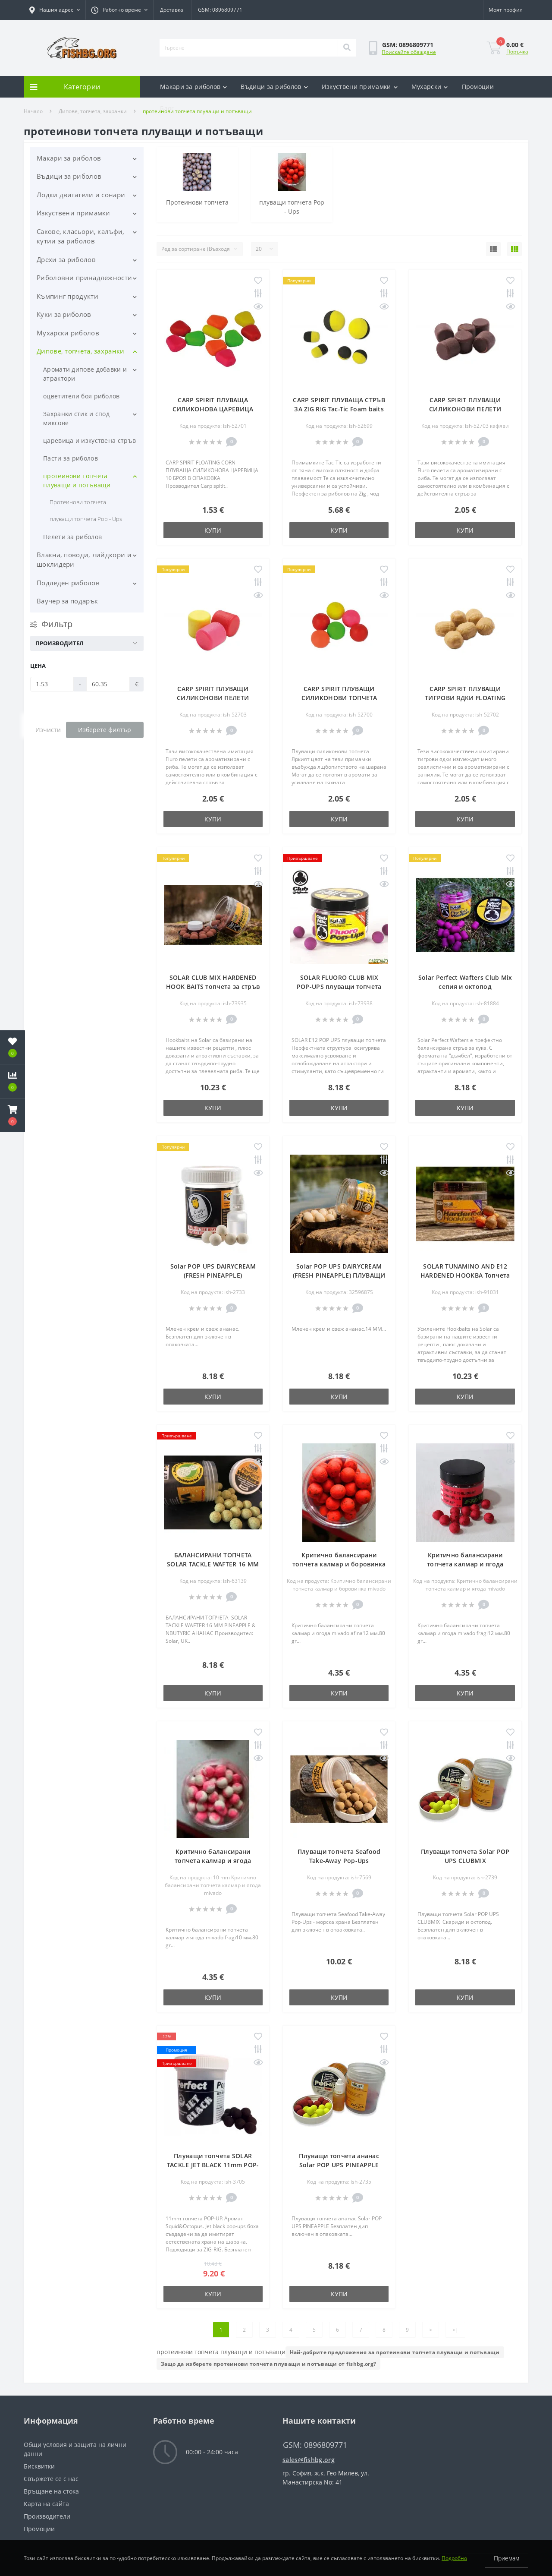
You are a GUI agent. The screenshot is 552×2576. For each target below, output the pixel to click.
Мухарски (429, 86)
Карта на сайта (46, 2504)
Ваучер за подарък (67, 601)
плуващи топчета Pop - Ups (86, 519)
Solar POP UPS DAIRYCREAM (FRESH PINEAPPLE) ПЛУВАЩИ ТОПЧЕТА (339, 1275)
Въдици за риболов (274, 86)
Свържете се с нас (51, 2479)
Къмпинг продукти (67, 296)
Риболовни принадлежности (84, 277)
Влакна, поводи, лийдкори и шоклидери (84, 559)
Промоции (478, 86)
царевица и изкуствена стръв (89, 440)
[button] (54, 10)
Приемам (506, 2558)
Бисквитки (39, 2466)
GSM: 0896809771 (220, 9)
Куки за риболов (64, 314)
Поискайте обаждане (409, 52)
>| (455, 2329)
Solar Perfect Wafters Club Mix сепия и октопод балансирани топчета (465, 986)
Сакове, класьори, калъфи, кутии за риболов (81, 236)
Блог (167, 108)
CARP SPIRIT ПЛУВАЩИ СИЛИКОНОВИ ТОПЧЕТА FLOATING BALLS (339, 698)
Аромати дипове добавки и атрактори (85, 373)
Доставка (171, 9)
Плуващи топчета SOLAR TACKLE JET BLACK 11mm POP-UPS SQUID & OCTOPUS (213, 2165)
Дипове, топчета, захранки (81, 351)
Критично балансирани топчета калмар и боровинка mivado (339, 1564)
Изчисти (48, 730)
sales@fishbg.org (308, 2460)
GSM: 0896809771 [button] (315, 2445)
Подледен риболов (68, 582)
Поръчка (517, 51)
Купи (212, 530)
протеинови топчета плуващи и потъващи (76, 480)
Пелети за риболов (72, 537)
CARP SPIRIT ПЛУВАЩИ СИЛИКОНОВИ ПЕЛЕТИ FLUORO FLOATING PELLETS (465, 409)
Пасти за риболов (70, 458)
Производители (47, 2516)
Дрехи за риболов (66, 259)
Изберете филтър (104, 730)
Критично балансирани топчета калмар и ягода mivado (465, 1564)
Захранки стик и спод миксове (76, 418)
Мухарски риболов (68, 332)
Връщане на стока (51, 2491)
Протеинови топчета (78, 502)
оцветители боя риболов (81, 396)
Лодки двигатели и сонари (81, 194)
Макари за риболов (193, 86)
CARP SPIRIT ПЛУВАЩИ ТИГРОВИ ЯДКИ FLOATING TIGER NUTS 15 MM (465, 698)
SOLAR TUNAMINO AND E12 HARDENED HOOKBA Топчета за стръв (465, 1275)
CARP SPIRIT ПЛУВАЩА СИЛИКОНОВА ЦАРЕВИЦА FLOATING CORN (213, 409)
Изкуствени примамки (360, 86)
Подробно (454, 2558)
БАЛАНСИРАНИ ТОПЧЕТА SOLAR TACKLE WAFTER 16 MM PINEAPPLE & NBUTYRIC (213, 1564)
